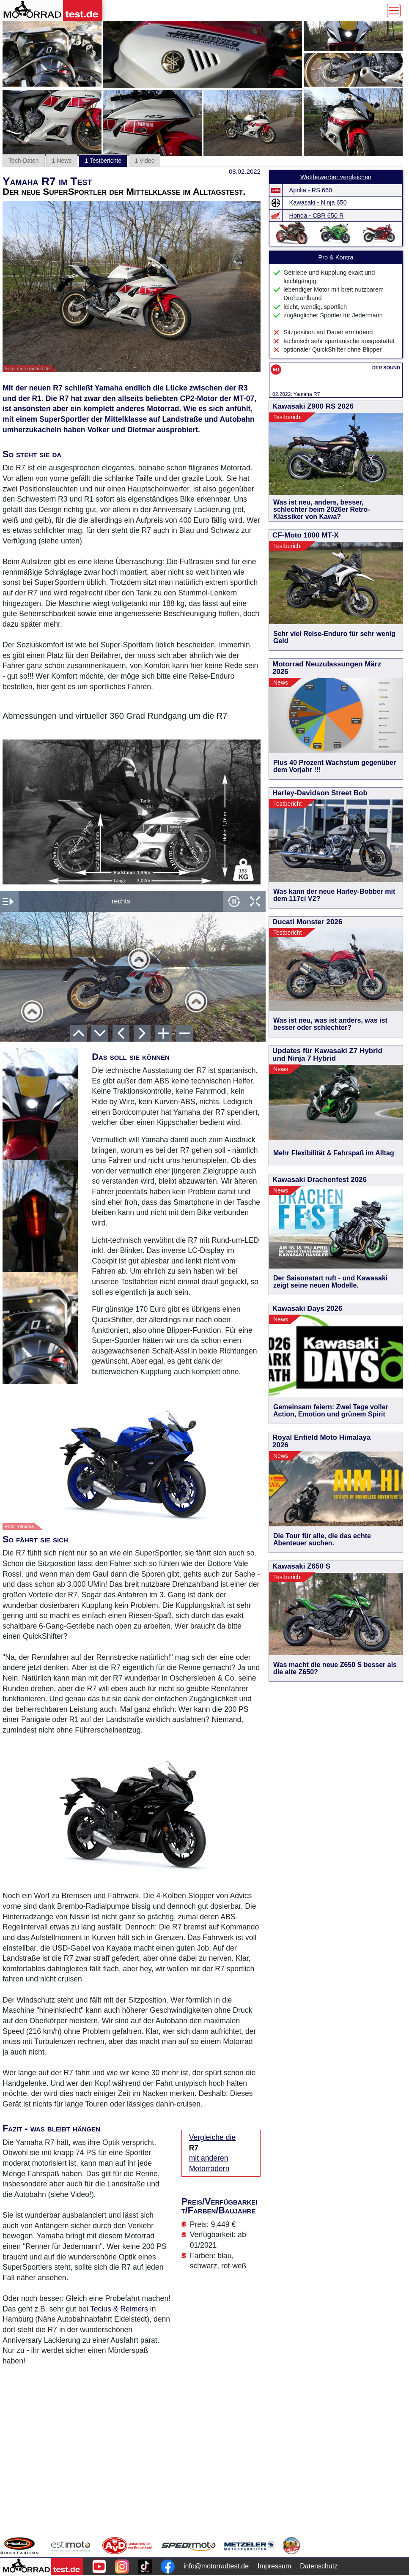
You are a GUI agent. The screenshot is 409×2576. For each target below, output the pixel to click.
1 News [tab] (62, 160)
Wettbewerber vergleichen (335, 177)
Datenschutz (319, 2566)
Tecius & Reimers (119, 2309)
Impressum (274, 2566)
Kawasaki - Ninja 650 (318, 202)
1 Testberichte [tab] (103, 160)
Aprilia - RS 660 (310, 190)
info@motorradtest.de (216, 2566)
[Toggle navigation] (394, 10)
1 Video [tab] (144, 160)
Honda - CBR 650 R (316, 215)
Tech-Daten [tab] (23, 160)
